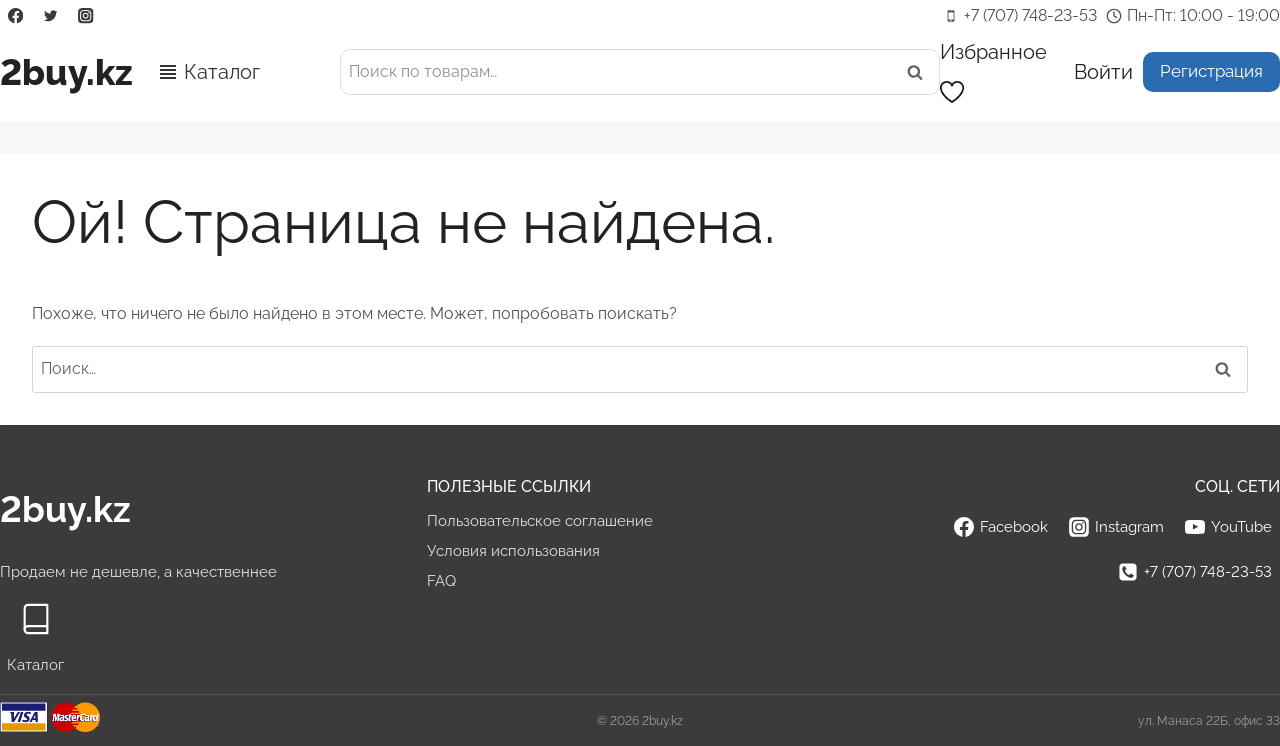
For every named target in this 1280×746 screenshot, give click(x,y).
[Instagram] (86, 16)
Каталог (222, 72)
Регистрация (1211, 71)
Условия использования (513, 551)
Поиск (921, 72)
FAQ (441, 581)
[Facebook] (15, 16)
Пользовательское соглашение (540, 521)
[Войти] (1103, 71)
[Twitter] (50, 16)
